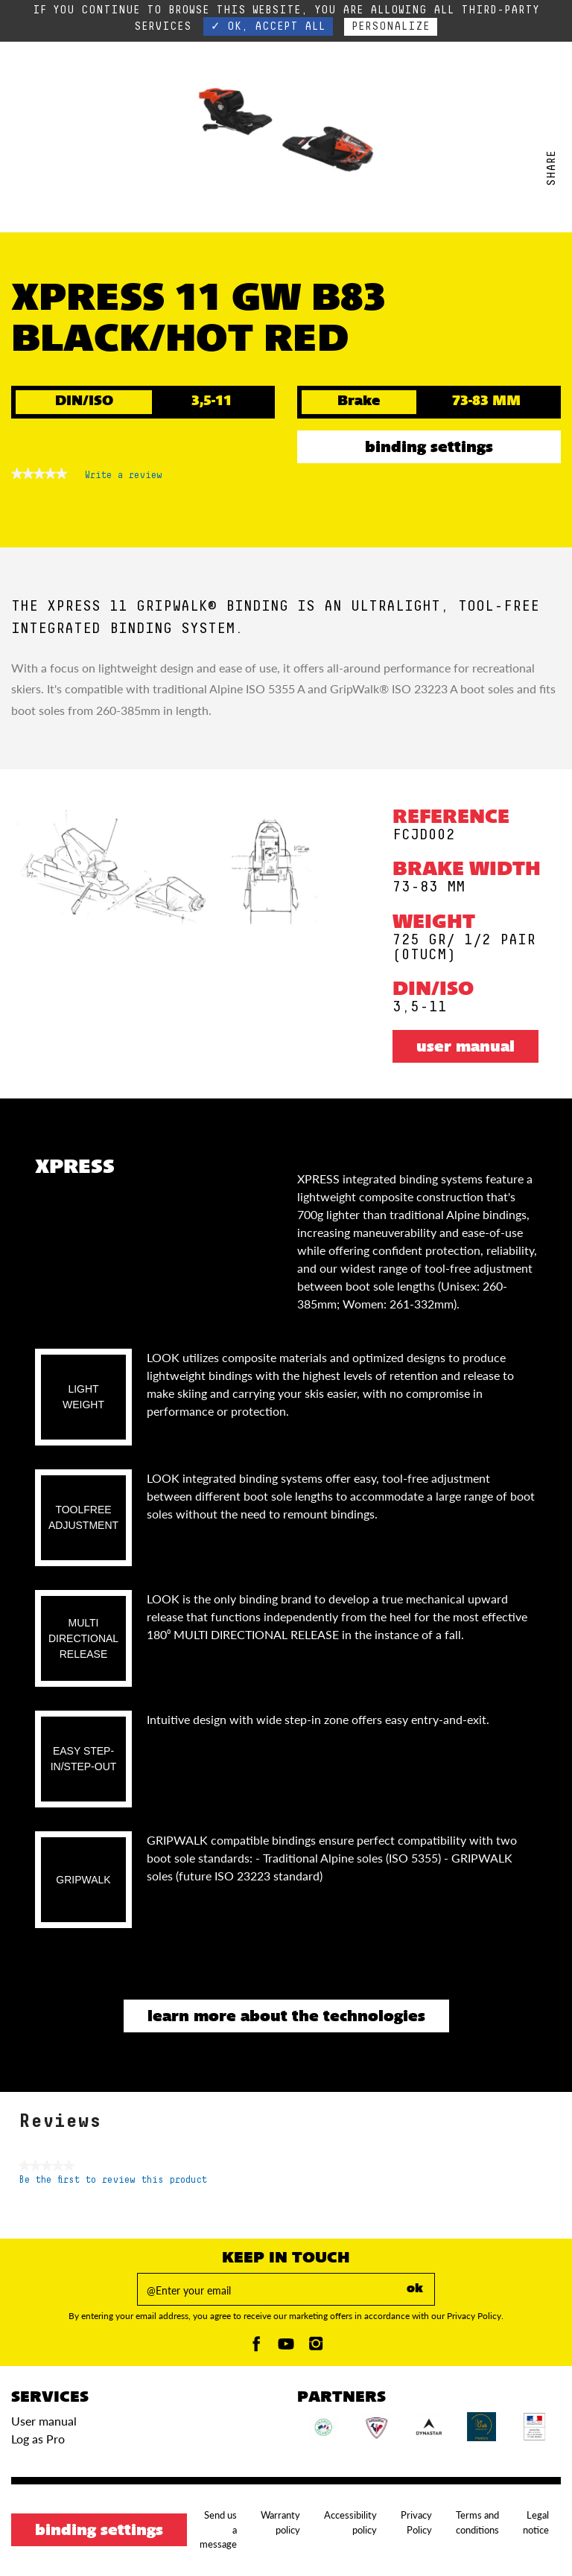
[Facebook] (256, 2348)
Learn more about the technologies (286, 2017)
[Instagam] (316, 2348)
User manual (465, 1047)
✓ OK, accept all (268, 26)
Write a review (123, 478)
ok (415, 2289)
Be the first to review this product (113, 2180)
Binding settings (429, 448)
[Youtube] (286, 2348)
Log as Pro (38, 2439)
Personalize (391, 26)
